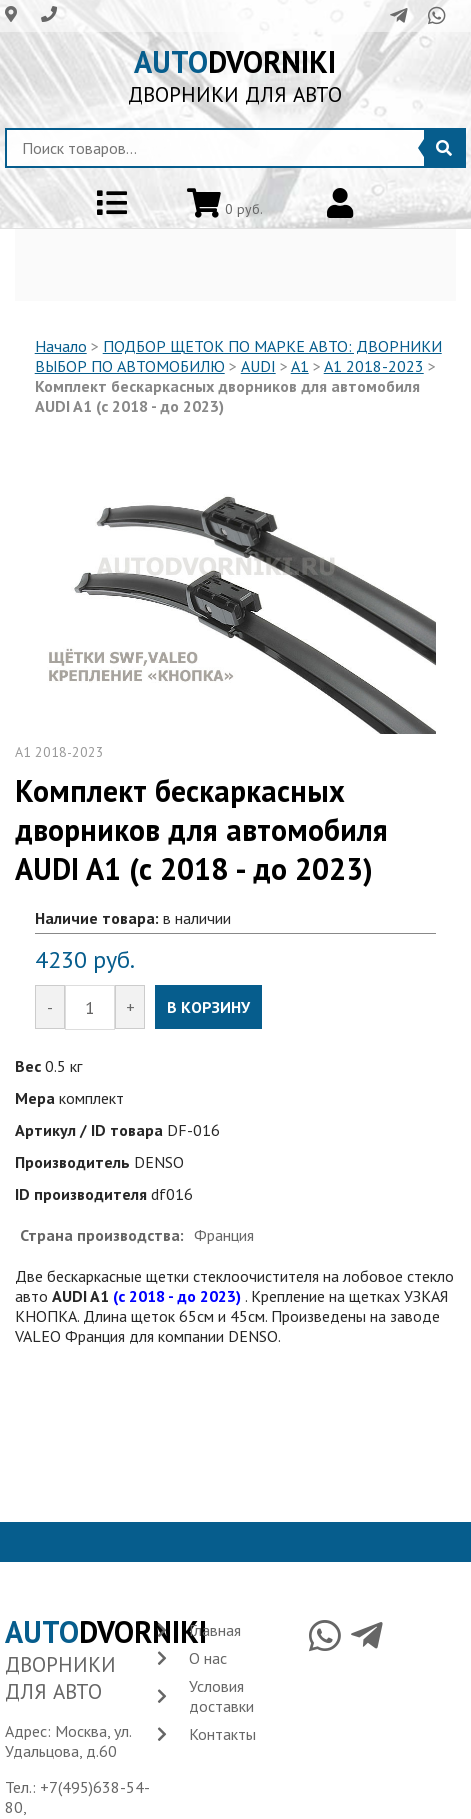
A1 (300, 366)
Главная (215, 1630)
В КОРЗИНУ (208, 1007)
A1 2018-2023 (374, 366)
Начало (61, 346)
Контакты (222, 1734)
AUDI (258, 366)
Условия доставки (221, 1696)
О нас (208, 1658)
